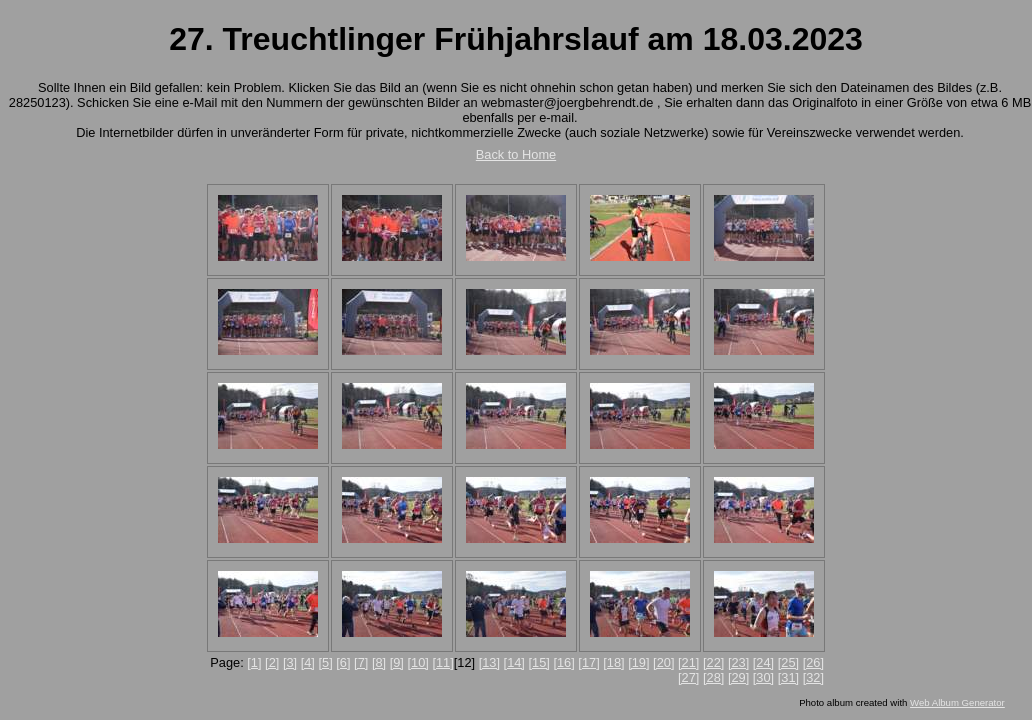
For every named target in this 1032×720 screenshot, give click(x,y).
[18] (613, 662)
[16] (563, 662)
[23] (738, 662)
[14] (514, 662)
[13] (489, 662)
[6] (343, 662)
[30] (763, 677)
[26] (813, 662)
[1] (254, 662)
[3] (290, 662)
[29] (738, 677)
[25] (788, 662)
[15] (539, 662)
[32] (813, 677)
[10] (417, 662)
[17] (588, 662)
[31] (788, 677)
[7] (361, 662)
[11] (442, 662)
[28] (713, 677)
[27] (688, 677)
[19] (638, 662)
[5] (325, 662)
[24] (763, 662)
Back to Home (516, 154)
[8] (379, 662)
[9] (397, 662)
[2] (272, 662)
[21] (688, 662)
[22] (713, 662)
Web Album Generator (957, 702)
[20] (663, 662)
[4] (308, 662)
